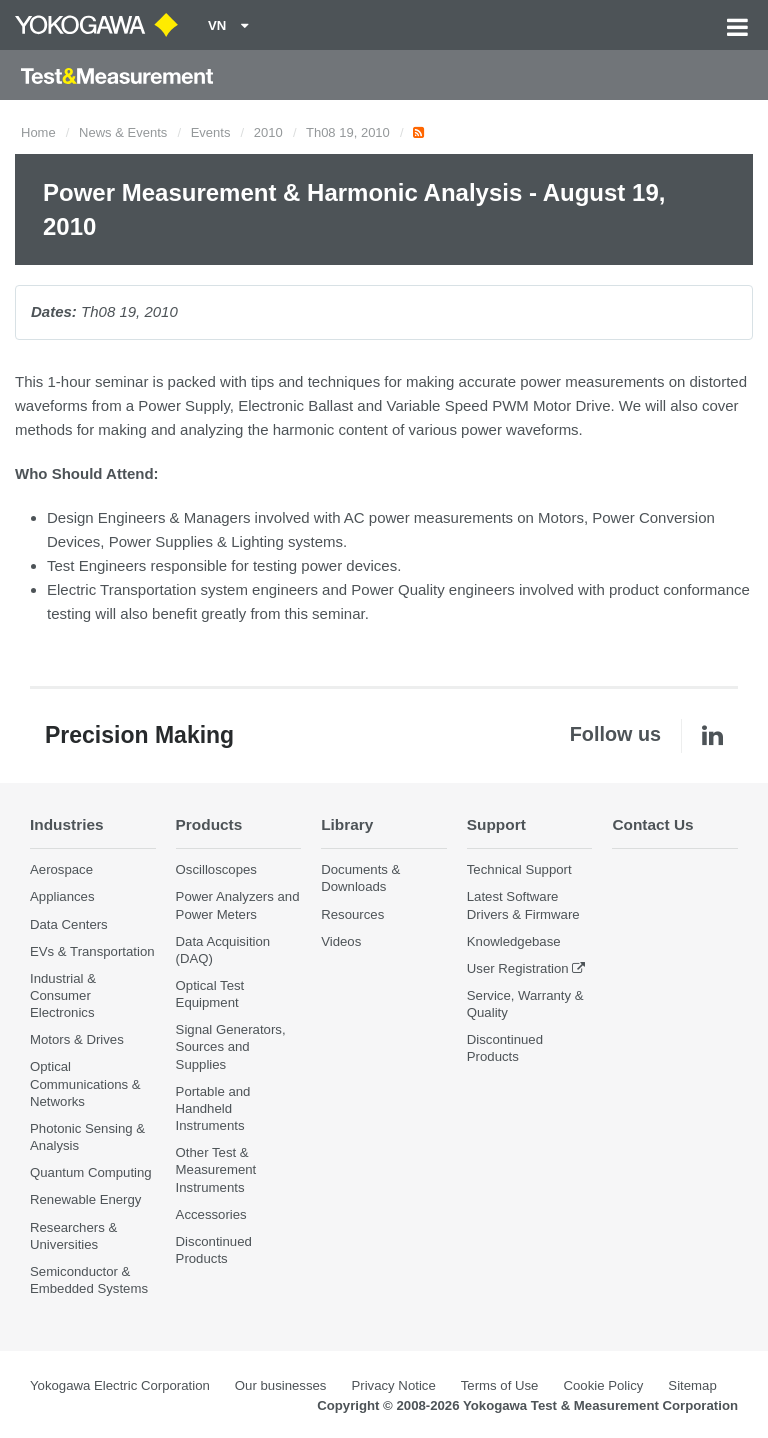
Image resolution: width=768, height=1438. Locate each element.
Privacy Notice (393, 1385)
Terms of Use (500, 1385)
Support (496, 824)
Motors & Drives (77, 1039)
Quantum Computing (91, 1172)
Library (347, 824)
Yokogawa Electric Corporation (120, 1385)
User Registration (518, 968)
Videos (341, 941)
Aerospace (61, 869)
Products (209, 824)
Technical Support (519, 869)
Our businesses (281, 1385)
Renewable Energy (85, 1199)
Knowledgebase (514, 941)
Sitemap (692, 1385)
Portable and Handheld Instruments (213, 1108)
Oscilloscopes (216, 869)
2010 (268, 132)
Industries (67, 824)
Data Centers (69, 924)
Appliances (62, 896)
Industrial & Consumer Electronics (63, 995)
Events (211, 132)
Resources (352, 914)
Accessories (211, 1214)
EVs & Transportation (92, 951)
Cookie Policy (603, 1385)
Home (38, 132)
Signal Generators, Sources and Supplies (231, 1046)
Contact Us (652, 824)
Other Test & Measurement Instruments (216, 1169)
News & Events (123, 132)
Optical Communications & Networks (85, 1083)
